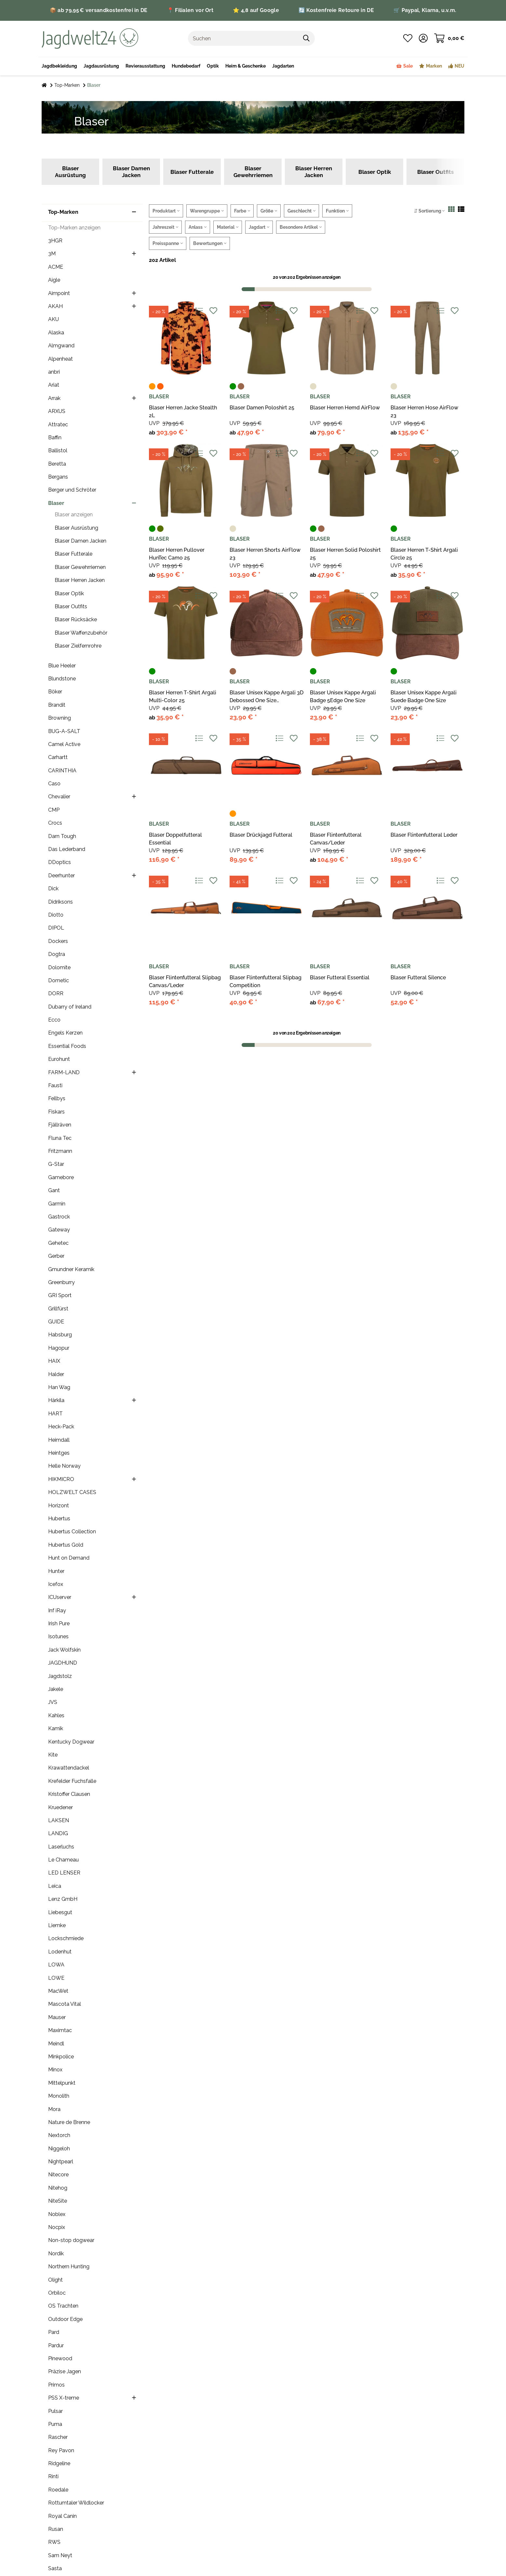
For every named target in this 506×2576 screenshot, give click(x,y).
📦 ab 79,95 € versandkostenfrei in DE (99, 10)
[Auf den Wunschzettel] (213, 310)
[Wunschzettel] (407, 38)
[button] (423, 38)
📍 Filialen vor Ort (190, 10)
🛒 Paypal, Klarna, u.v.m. (424, 10)
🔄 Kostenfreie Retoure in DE (336, 10)
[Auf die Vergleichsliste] (199, 310)
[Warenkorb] (449, 38)
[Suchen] (243, 38)
